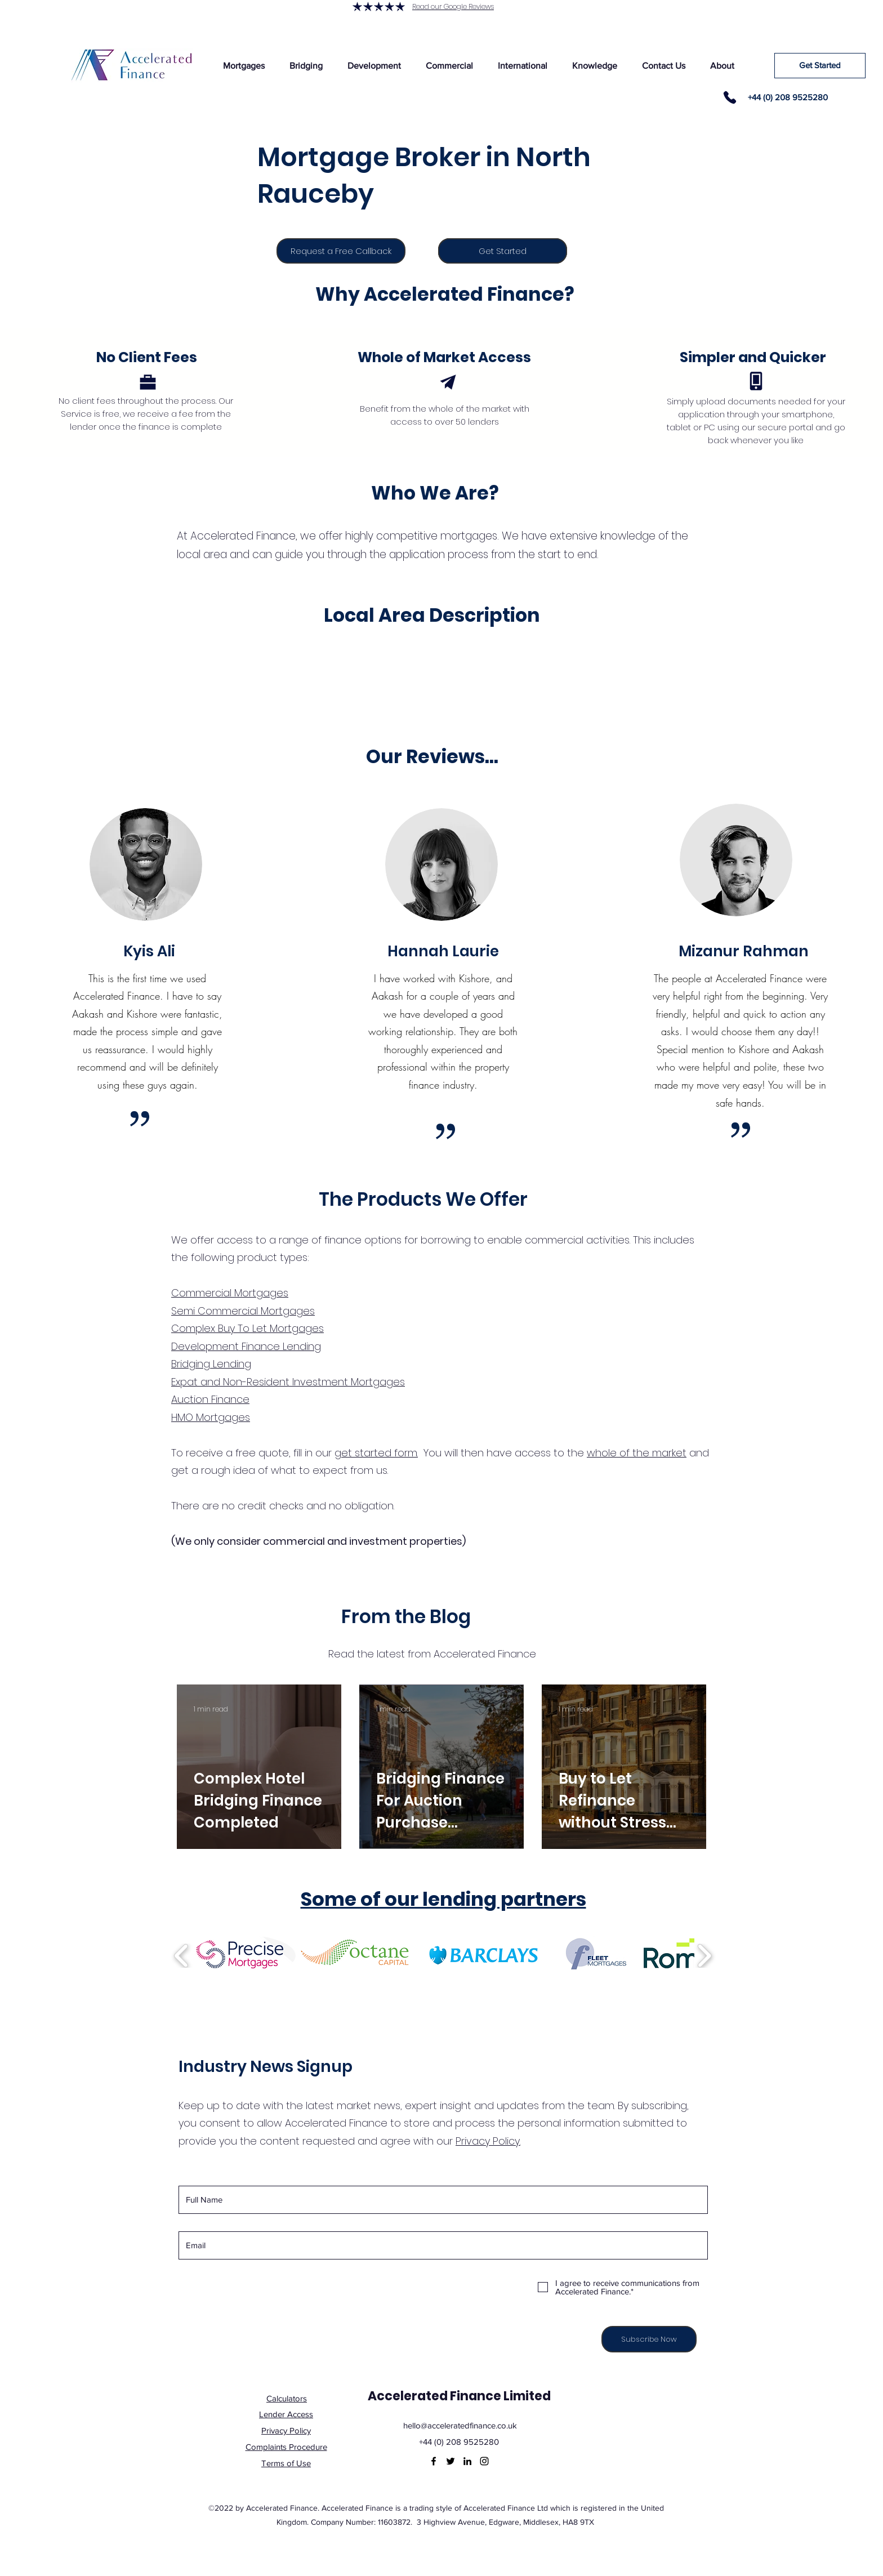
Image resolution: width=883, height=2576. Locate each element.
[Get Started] (820, 65)
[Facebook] (433, 2461)
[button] (243, 65)
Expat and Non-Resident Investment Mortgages (288, 1382)
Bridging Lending (211, 1364)
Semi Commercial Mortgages (243, 1311)
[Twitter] (450, 2461)
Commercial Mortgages (229, 1293)
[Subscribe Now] (649, 2339)
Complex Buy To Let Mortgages (247, 1328)
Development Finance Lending (246, 1346)
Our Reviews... (432, 756)
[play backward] (181, 1956)
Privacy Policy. (488, 2141)
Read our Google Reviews (453, 6)
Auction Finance (210, 1399)
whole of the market (636, 1453)
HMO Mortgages (210, 1417)
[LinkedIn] (467, 2461)
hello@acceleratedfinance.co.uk (460, 2425)
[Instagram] (484, 2461)
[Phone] (730, 97)
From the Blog (406, 1616)
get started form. (376, 1453)
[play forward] (704, 1956)
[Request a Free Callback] (341, 251)
